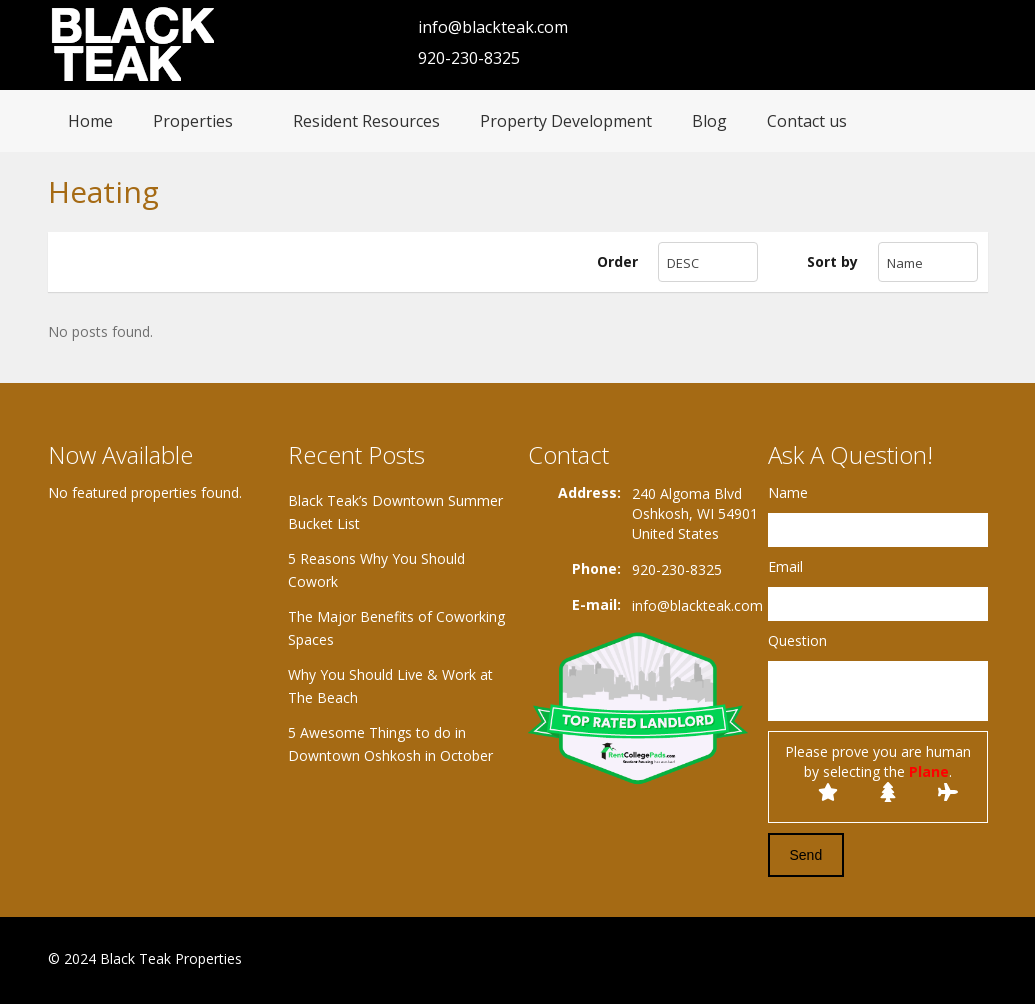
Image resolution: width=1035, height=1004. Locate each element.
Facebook (883, 960)
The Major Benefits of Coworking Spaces (396, 628)
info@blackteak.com (493, 27)
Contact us (807, 121)
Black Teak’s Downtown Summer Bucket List (395, 512)
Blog (709, 121)
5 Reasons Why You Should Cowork (376, 570)
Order (617, 261)
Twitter (976, 960)
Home (90, 121)
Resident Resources (366, 121)
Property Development (566, 121)
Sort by (832, 261)
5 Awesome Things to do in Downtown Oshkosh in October (390, 744)
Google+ (926, 960)
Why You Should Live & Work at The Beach (390, 686)
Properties (193, 121)
